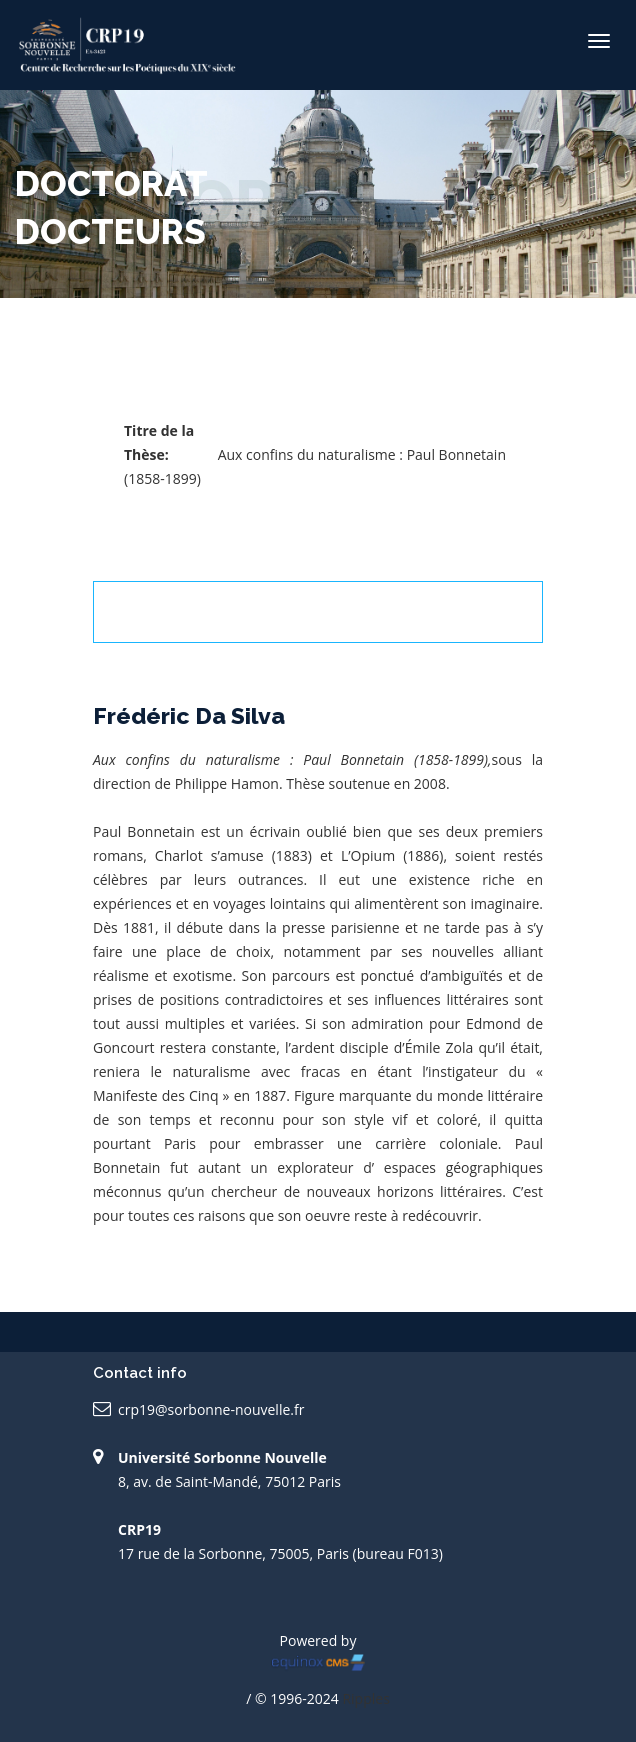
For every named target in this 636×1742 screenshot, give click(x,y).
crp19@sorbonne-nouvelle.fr (211, 1409)
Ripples (365, 1698)
